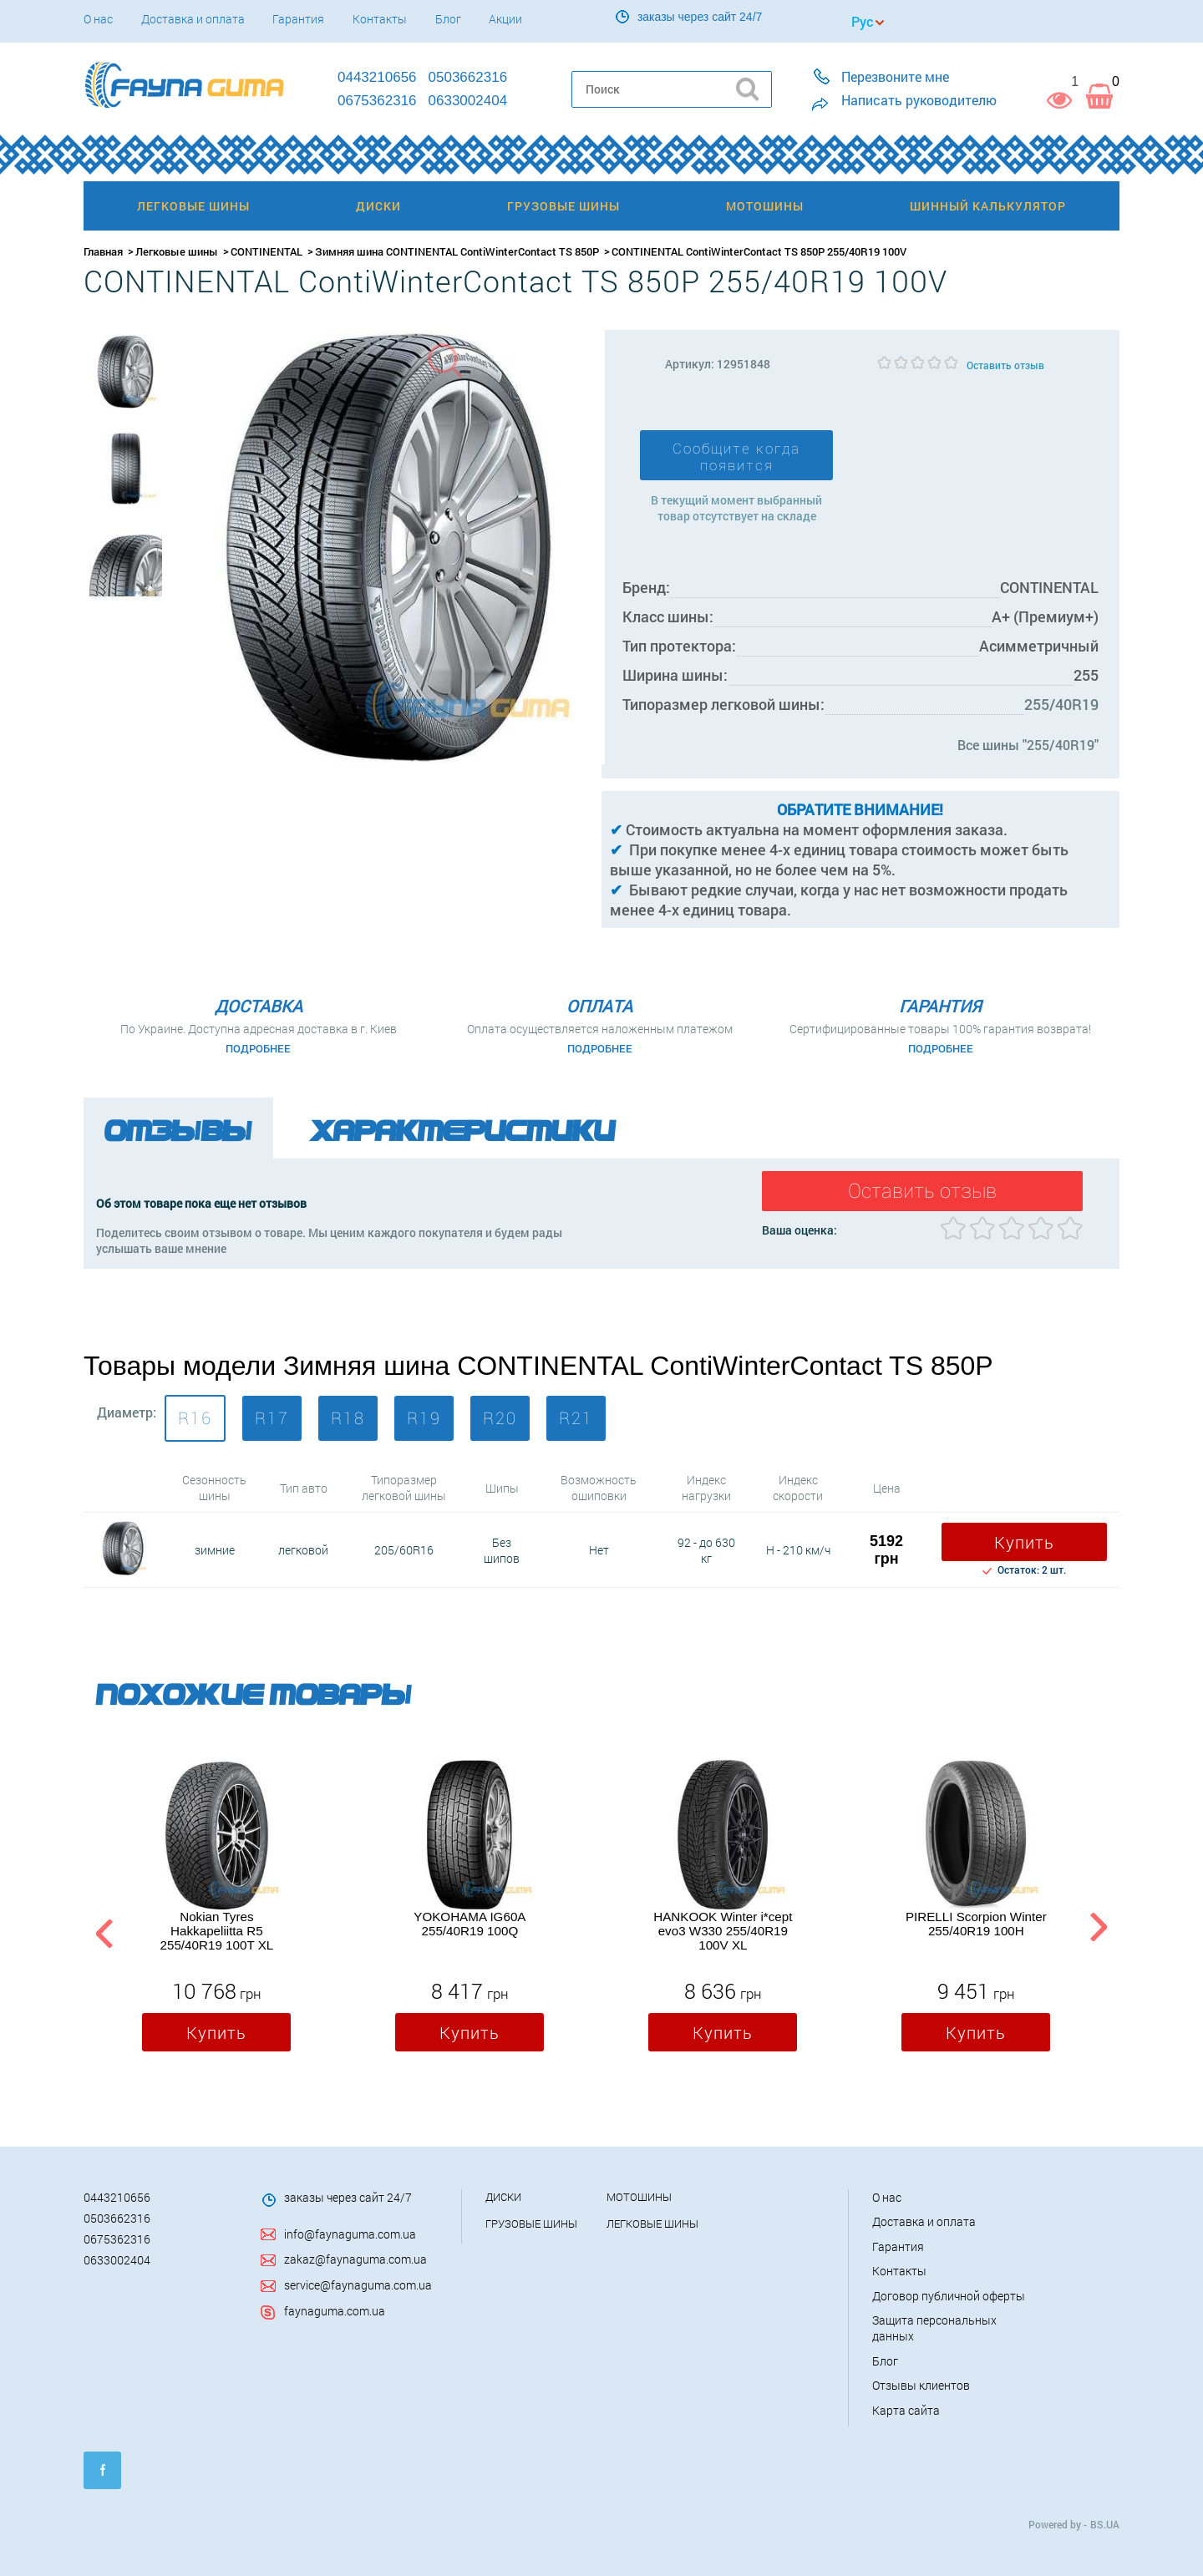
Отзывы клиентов (921, 2385)
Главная (103, 251)
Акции (505, 19)
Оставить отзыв (1005, 365)
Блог (448, 19)
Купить (1024, 1542)
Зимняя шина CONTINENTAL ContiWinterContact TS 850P (457, 251)
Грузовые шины (531, 2223)
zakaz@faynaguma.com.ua (355, 2259)
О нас (98, 19)
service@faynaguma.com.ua (358, 2285)
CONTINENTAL (266, 251)
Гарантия (298, 19)
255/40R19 (1061, 704)
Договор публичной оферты (948, 2296)
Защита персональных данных (934, 2328)
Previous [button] (102, 1930)
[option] (125, 371)
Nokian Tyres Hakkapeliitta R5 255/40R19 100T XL (217, 1930)
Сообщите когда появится (736, 457)
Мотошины (639, 2196)
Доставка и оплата (193, 19)
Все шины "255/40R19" (1028, 744)
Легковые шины (176, 251)
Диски (503, 2196)
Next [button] (1098, 1930)
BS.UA (1104, 2524)
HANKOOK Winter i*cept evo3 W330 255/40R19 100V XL (722, 1930)
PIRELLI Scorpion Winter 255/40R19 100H (976, 1923)
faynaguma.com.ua (334, 2311)
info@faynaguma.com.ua (350, 2234)
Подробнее (258, 1048)
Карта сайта (906, 2410)
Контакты (380, 19)
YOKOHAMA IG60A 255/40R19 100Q (469, 1923)
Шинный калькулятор (988, 206)
